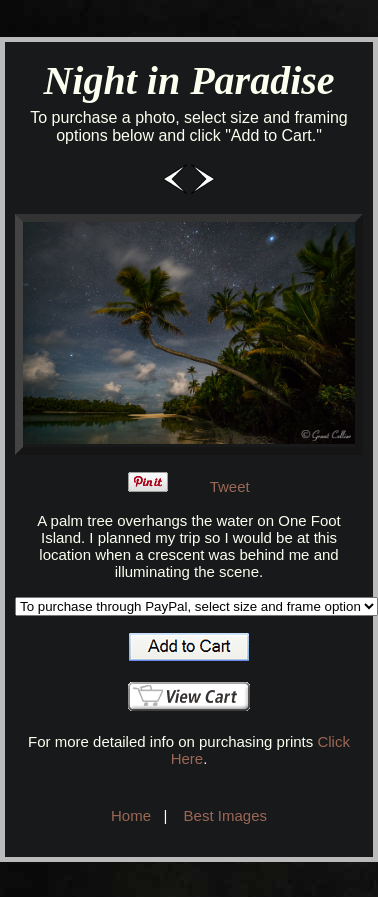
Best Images (225, 815)
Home (131, 815)
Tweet (230, 486)
